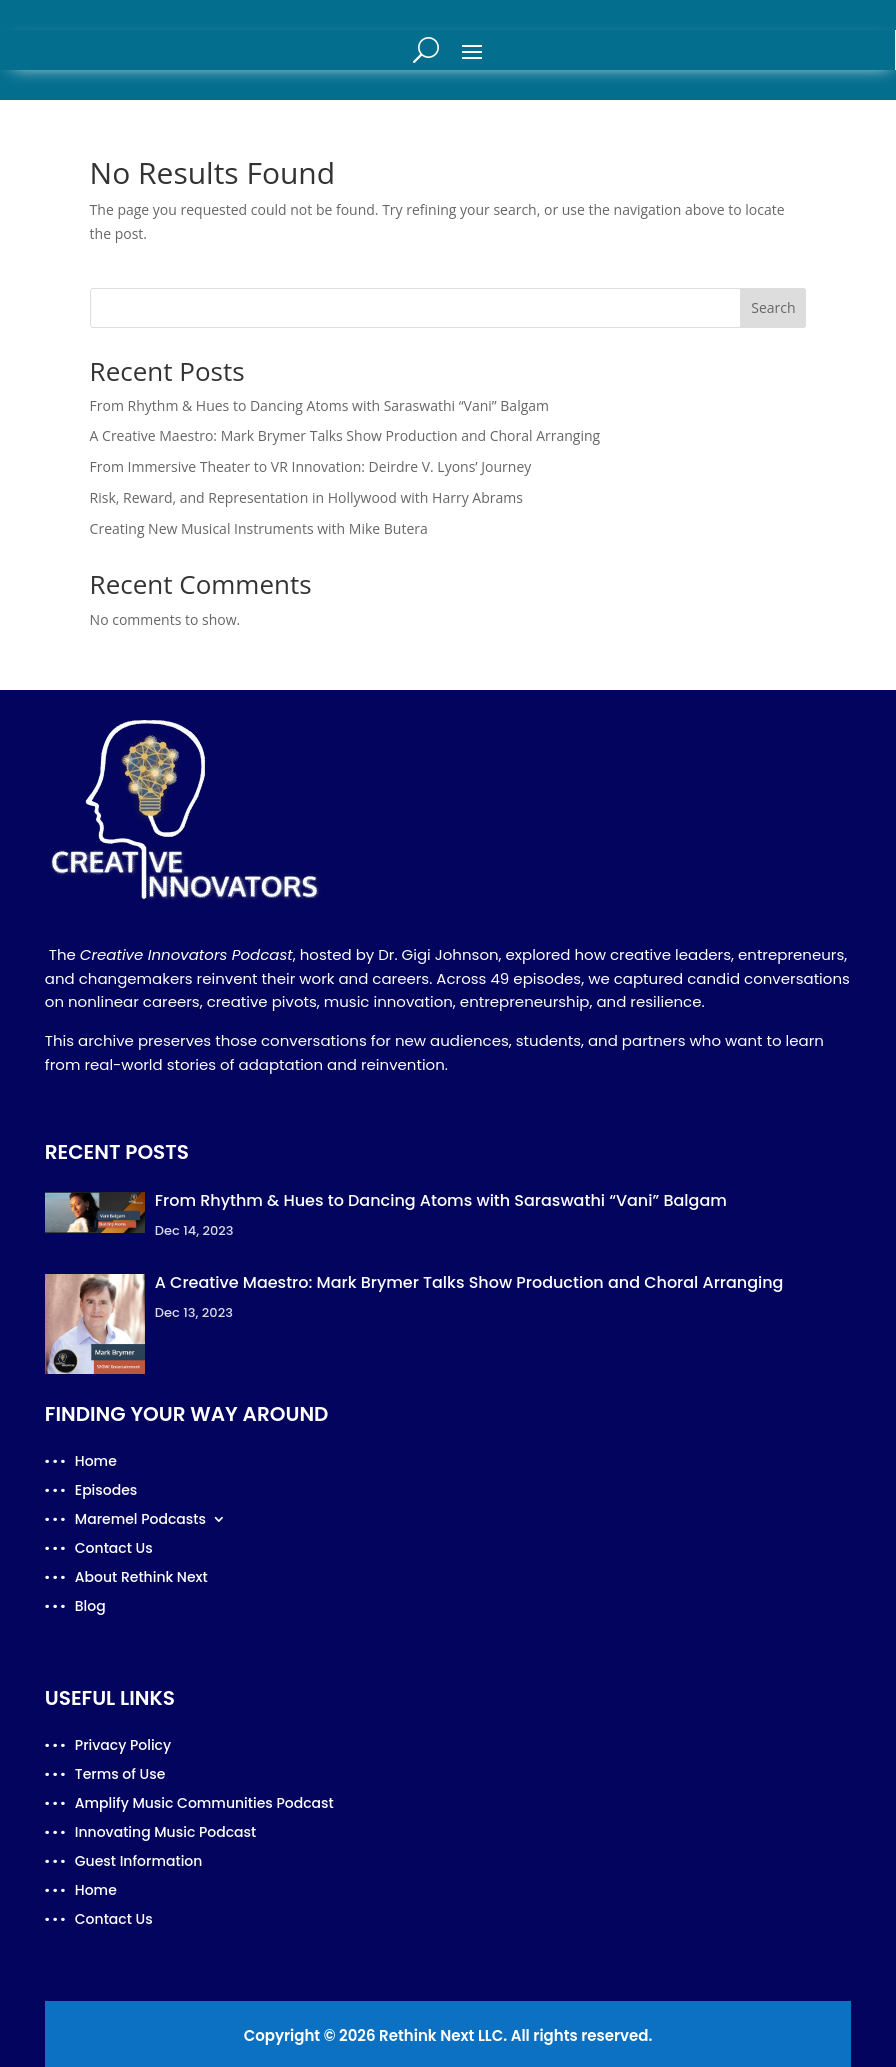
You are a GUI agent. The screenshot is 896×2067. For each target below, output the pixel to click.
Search (773, 307)
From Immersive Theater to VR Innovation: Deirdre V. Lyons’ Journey (311, 466)
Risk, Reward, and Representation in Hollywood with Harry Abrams (306, 497)
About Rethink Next (141, 1578)
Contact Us (114, 1549)
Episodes (106, 1491)
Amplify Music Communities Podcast (204, 1804)
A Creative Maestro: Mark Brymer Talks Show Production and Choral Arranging (345, 435)
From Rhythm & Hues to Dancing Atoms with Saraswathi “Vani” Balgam (319, 405)
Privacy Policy (123, 1746)
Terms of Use (120, 1775)
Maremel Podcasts (140, 1520)
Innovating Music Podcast (165, 1833)
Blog (90, 1607)
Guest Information (139, 1862)
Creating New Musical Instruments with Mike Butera (259, 528)
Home (96, 1462)
